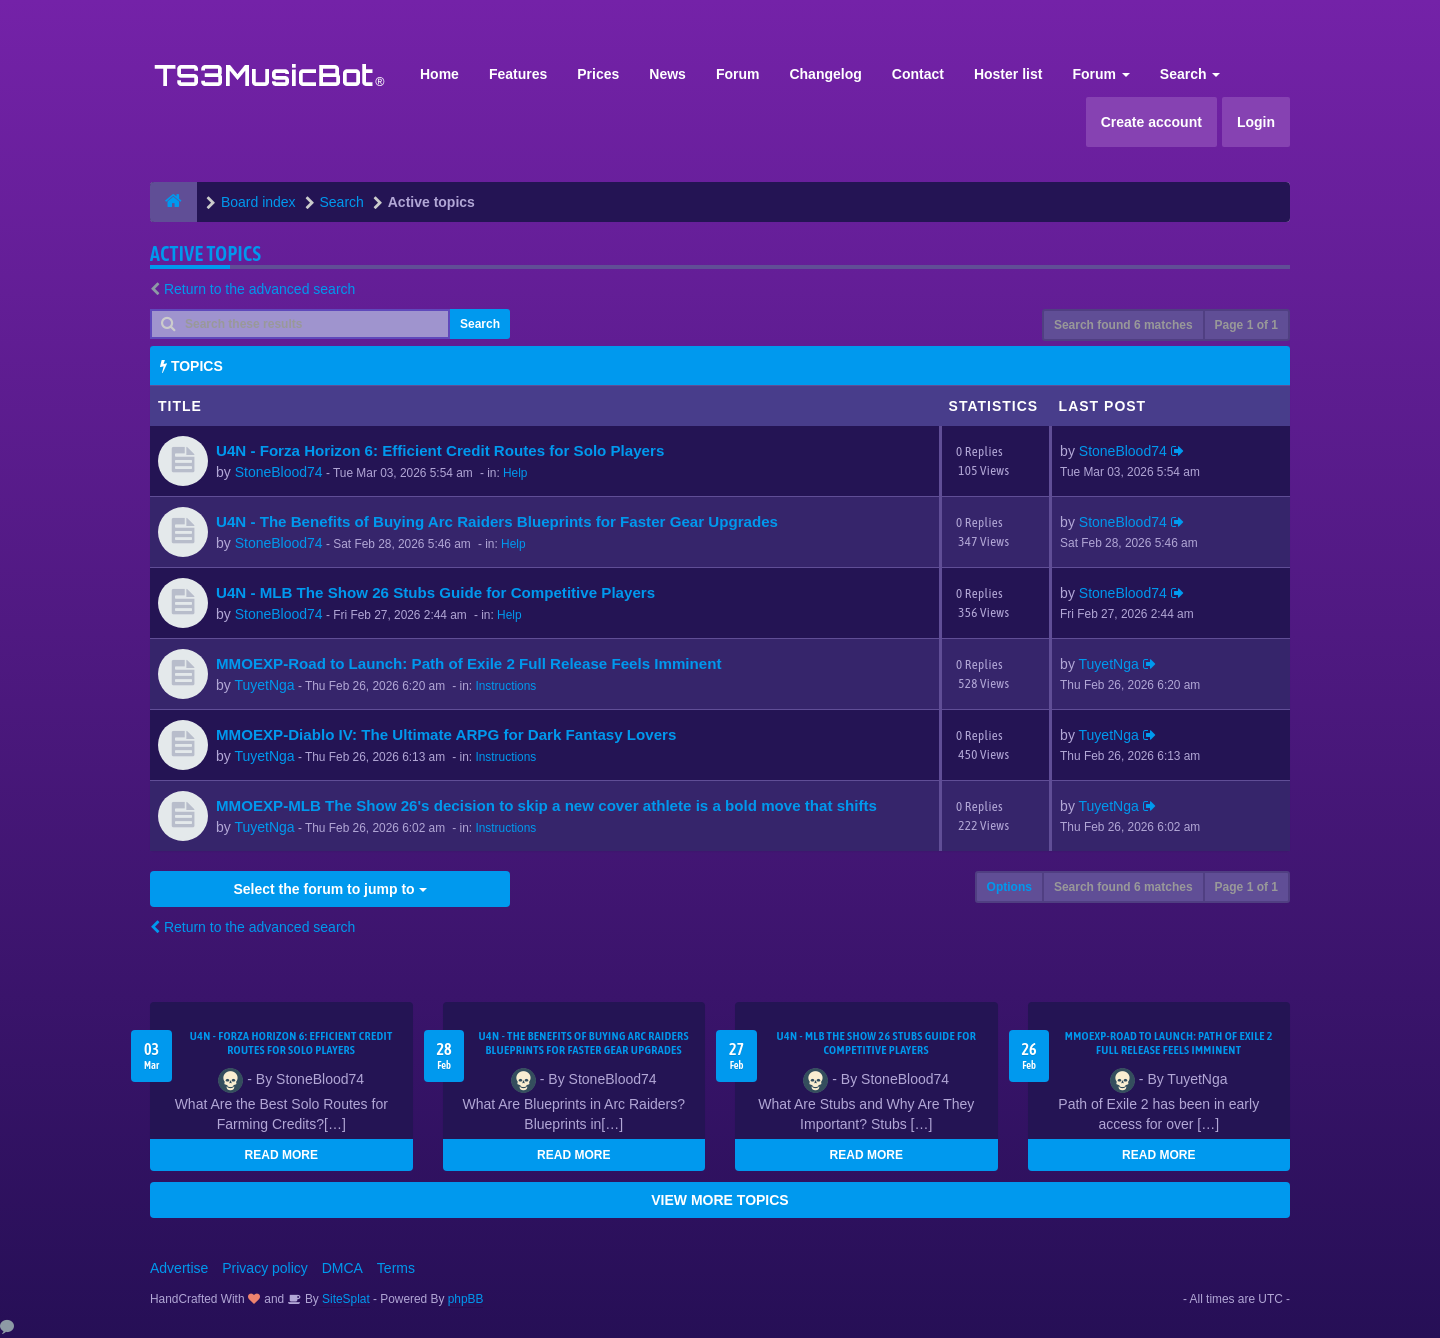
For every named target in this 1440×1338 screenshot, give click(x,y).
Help (515, 473)
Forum (738, 74)
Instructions (505, 686)
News (667, 74)
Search (1190, 74)
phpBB (466, 1299)
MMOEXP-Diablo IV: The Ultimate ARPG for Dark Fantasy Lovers (446, 734)
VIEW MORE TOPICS (719, 1200)
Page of (1246, 325)
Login (1256, 122)
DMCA (342, 1268)
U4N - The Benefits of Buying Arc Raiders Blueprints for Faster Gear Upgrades (497, 521)
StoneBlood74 (279, 472)
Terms (396, 1268)
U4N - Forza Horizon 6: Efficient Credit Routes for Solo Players (440, 450)
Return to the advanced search (259, 289)
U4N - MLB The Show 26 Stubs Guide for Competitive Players (435, 592)
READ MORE (281, 1155)
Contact (918, 74)
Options (1009, 887)
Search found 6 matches (1123, 325)
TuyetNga (264, 685)
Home (439, 74)
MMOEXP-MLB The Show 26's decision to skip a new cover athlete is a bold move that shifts (546, 805)
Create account (1151, 122)
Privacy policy (265, 1268)
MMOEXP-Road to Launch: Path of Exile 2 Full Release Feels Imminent (468, 663)
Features (518, 74)
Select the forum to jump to (329, 889)
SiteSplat (344, 1299)
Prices (598, 74)
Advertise (179, 1268)
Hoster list (1008, 74)
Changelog (825, 74)
